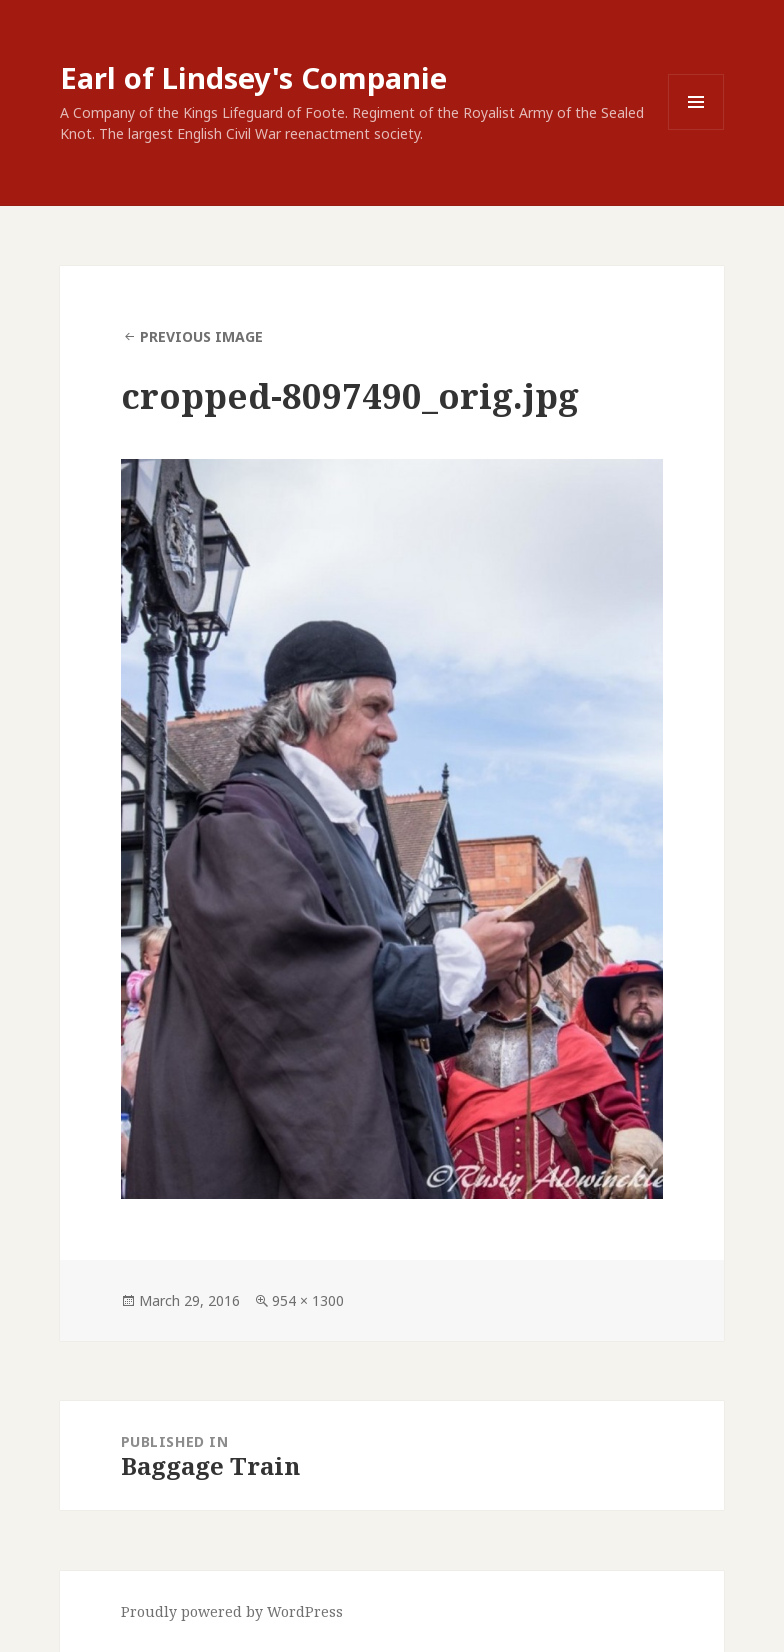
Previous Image (201, 336)
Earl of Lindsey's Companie (253, 77)
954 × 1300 (308, 1300)
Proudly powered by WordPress (232, 1611)
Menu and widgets (696, 129)
